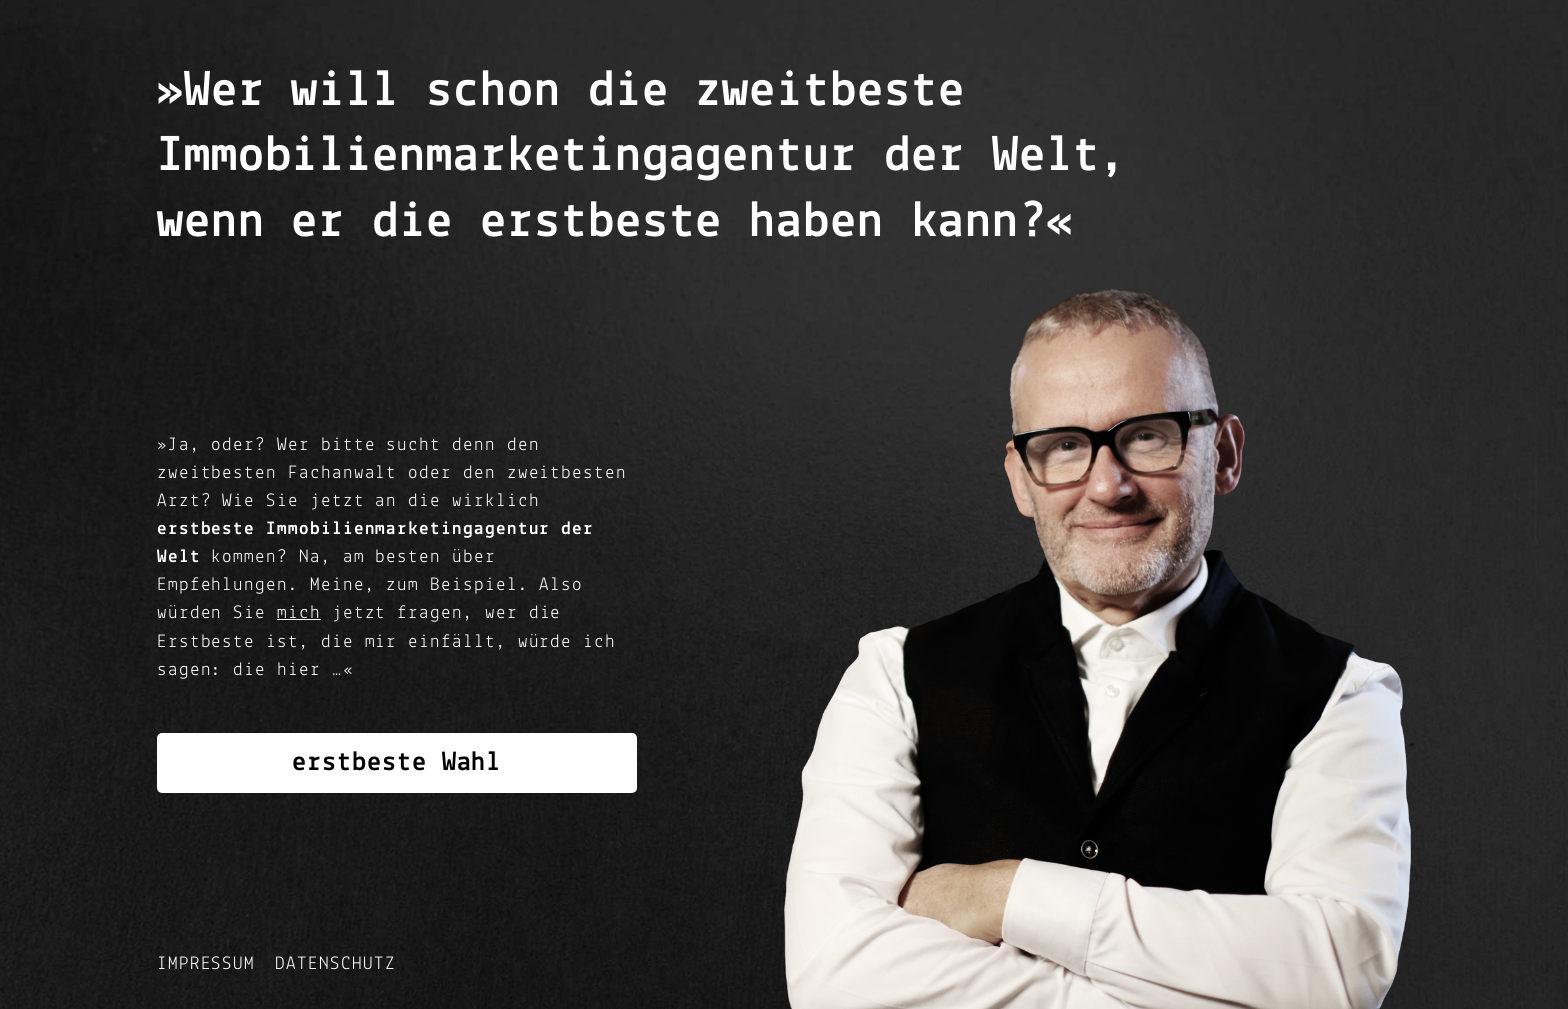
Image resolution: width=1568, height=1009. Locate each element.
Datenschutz (335, 964)
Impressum (206, 964)
